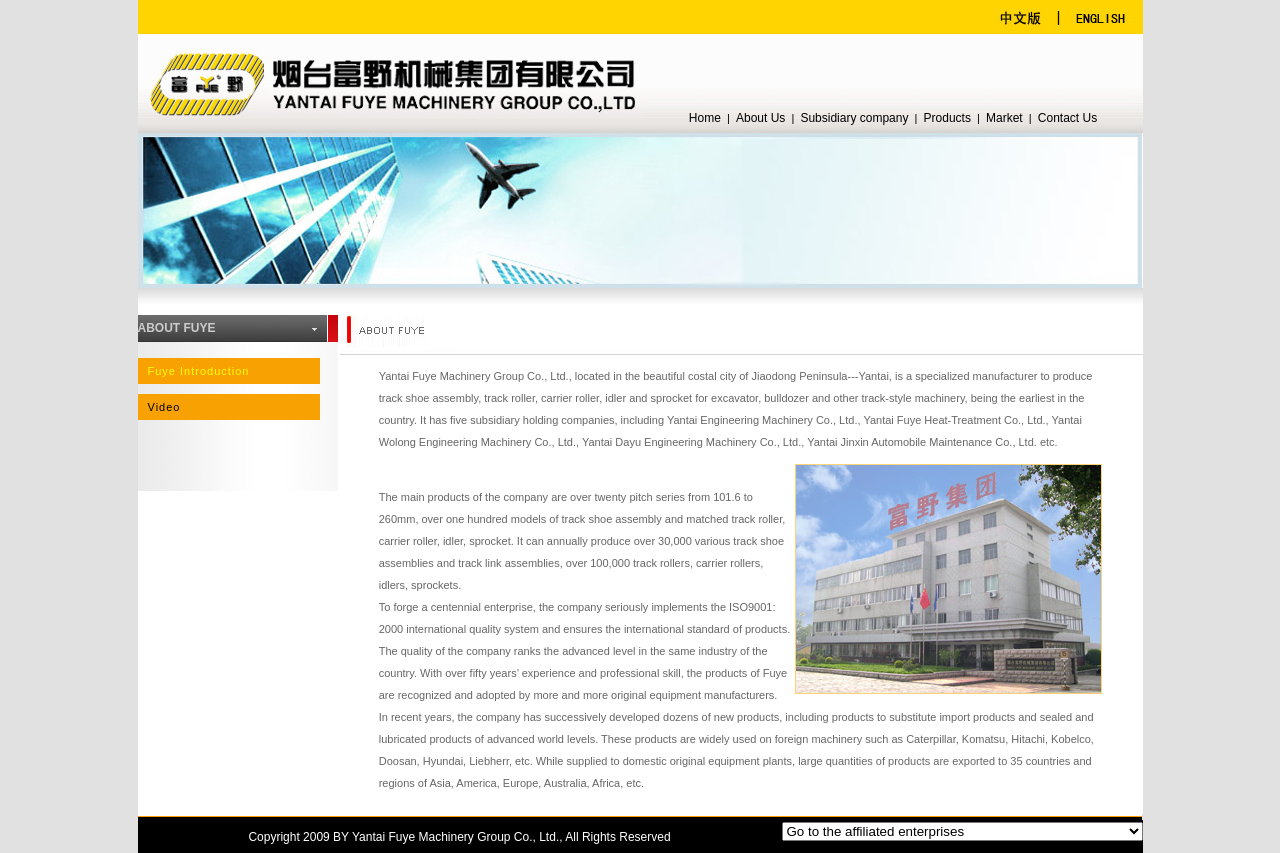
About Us (760, 118)
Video (164, 407)
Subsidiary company (854, 118)
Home (705, 118)
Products (947, 118)
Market (1004, 118)
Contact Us (1067, 118)
